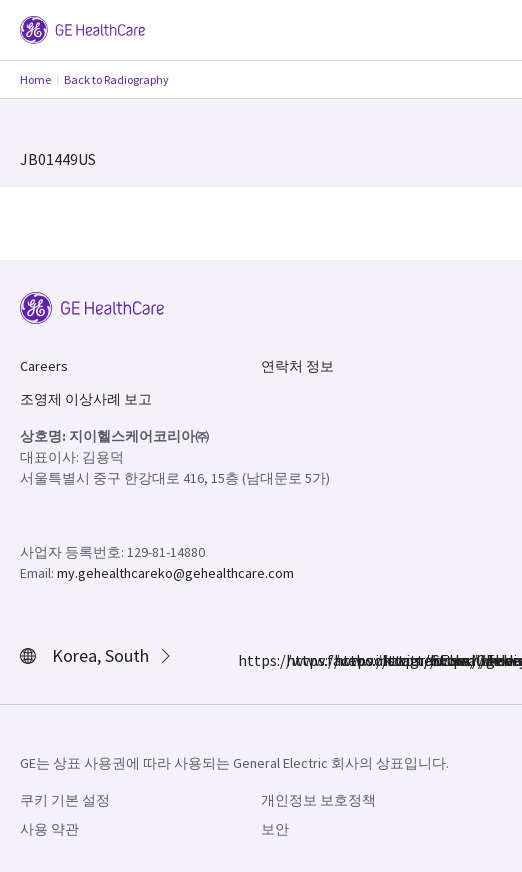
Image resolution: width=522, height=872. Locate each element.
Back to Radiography (116, 79)
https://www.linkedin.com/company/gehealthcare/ (394, 660)
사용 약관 (49, 829)
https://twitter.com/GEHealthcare (346, 660)
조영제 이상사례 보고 (86, 399)
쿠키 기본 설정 (65, 800)
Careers (44, 366)
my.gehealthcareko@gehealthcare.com (175, 573)
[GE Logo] (82, 28)
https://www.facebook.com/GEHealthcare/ (250, 660)
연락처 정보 (297, 366)
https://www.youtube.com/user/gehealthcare (442, 660)
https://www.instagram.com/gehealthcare (298, 660)
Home (35, 79)
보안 (275, 829)
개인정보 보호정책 (318, 800)
